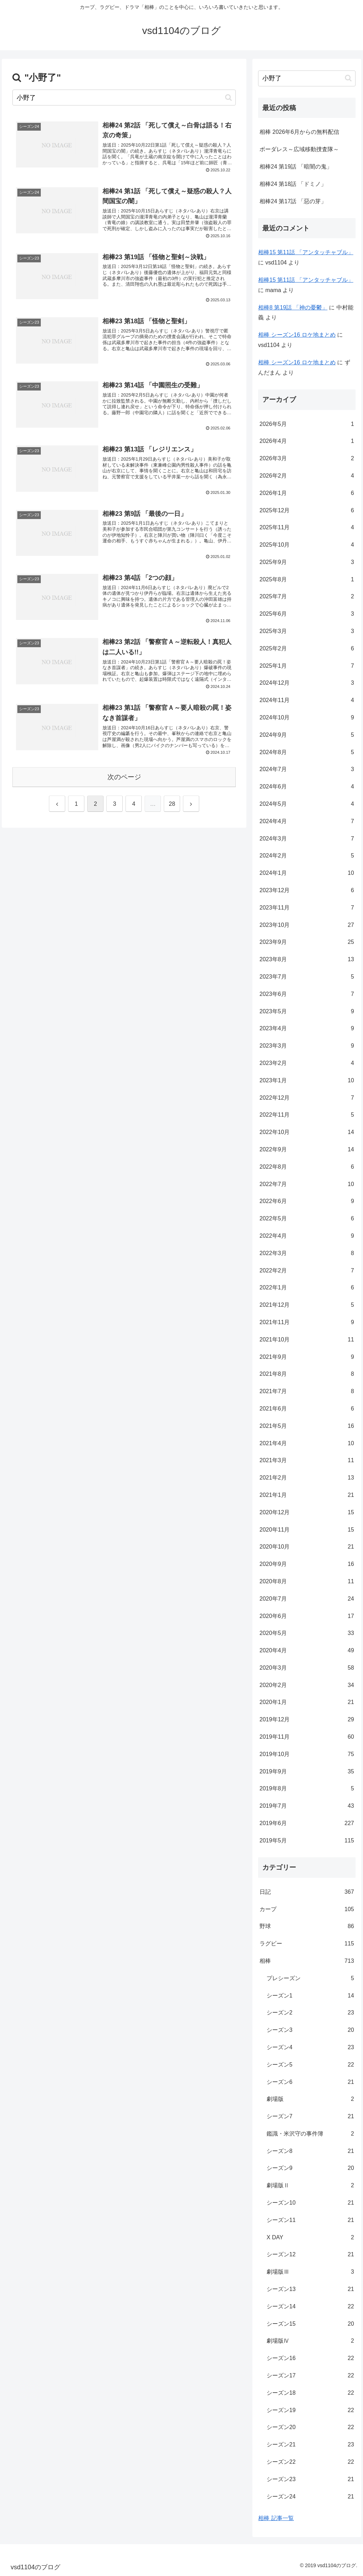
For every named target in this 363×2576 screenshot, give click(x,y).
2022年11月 (306, 1115)
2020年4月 (306, 1651)
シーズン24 (310, 2497)
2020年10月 (306, 1547)
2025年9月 (306, 562)
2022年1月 (306, 1288)
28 (172, 804)
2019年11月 (306, 1737)
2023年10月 (306, 925)
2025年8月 (306, 580)
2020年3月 (306, 1668)
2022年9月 (306, 1150)
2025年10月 (306, 545)
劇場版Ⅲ (310, 2272)
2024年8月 (306, 752)
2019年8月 (306, 1789)
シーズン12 (310, 2255)
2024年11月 (306, 700)
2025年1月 (306, 666)
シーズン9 (310, 2168)
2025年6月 (306, 614)
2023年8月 (306, 959)
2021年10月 (306, 1340)
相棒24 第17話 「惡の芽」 (292, 201)
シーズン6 (310, 2082)
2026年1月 (306, 493)
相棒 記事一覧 (276, 2518)
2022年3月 (306, 1253)
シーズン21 (310, 2445)
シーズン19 (310, 2410)
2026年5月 (306, 424)
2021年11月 (306, 1322)
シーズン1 (310, 1996)
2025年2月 (306, 649)
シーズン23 (310, 2479)
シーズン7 (310, 2116)
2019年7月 (306, 1806)
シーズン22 (310, 2462)
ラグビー (306, 1944)
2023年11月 (306, 908)
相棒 (306, 1961)
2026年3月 (306, 459)
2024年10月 (306, 718)
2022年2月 (306, 1271)
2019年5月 (306, 1841)
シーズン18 (310, 2393)
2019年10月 (306, 1754)
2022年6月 (306, 1201)
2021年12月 (306, 1305)
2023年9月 (306, 942)
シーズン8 (310, 2151)
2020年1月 (306, 1702)
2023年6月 (306, 994)
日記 (306, 1892)
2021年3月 (306, 1460)
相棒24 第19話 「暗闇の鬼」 (295, 167)
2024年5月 (306, 804)
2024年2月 (306, 856)
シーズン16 (310, 2358)
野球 (306, 1926)
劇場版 (310, 2099)
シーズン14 (310, 2307)
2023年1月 (306, 1081)
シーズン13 (310, 2289)
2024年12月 (306, 683)
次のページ (124, 777)
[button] (228, 97)
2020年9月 (306, 1564)
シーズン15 (310, 2324)
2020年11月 (306, 1530)
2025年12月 (306, 511)
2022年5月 (306, 1219)
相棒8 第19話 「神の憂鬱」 (293, 307)
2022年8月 (306, 1167)
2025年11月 (306, 528)
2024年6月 (306, 787)
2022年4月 (306, 1236)
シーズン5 (310, 2065)
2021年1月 (306, 1495)
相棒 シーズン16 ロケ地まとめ (297, 335)
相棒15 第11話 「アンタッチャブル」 (305, 252)
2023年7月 (306, 977)
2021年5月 (306, 1426)
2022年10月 (306, 1132)
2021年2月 (306, 1478)
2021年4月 (306, 1443)
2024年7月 (306, 769)
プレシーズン (310, 1978)
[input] (124, 98)
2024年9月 (306, 735)
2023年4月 (306, 1029)
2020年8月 (306, 1582)
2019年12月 (306, 1720)
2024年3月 (306, 839)
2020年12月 (306, 1513)
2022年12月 (306, 1098)
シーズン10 (310, 2203)
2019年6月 (306, 1823)
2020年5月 (306, 1633)
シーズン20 (310, 2427)
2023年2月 (306, 1063)
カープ (306, 1909)
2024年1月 (306, 873)
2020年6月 (306, 1616)
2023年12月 (306, 890)
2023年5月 (306, 1012)
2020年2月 (306, 1685)
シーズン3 (310, 2030)
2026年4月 (306, 441)
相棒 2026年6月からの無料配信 (299, 132)
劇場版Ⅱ (310, 2186)
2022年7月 (306, 1184)
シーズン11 (310, 2220)
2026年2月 (306, 476)
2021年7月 (306, 1391)
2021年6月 (306, 1409)
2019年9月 (306, 1772)
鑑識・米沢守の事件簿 (310, 2134)
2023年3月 (306, 1046)
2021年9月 (306, 1357)
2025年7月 (306, 597)
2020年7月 (306, 1599)
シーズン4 (310, 2047)
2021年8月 (306, 1374)
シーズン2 (310, 2013)
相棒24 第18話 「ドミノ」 (292, 184)
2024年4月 (306, 821)
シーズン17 (310, 2376)
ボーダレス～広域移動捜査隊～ (299, 149)
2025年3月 (306, 631)
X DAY (310, 2238)
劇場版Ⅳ (310, 2341)
